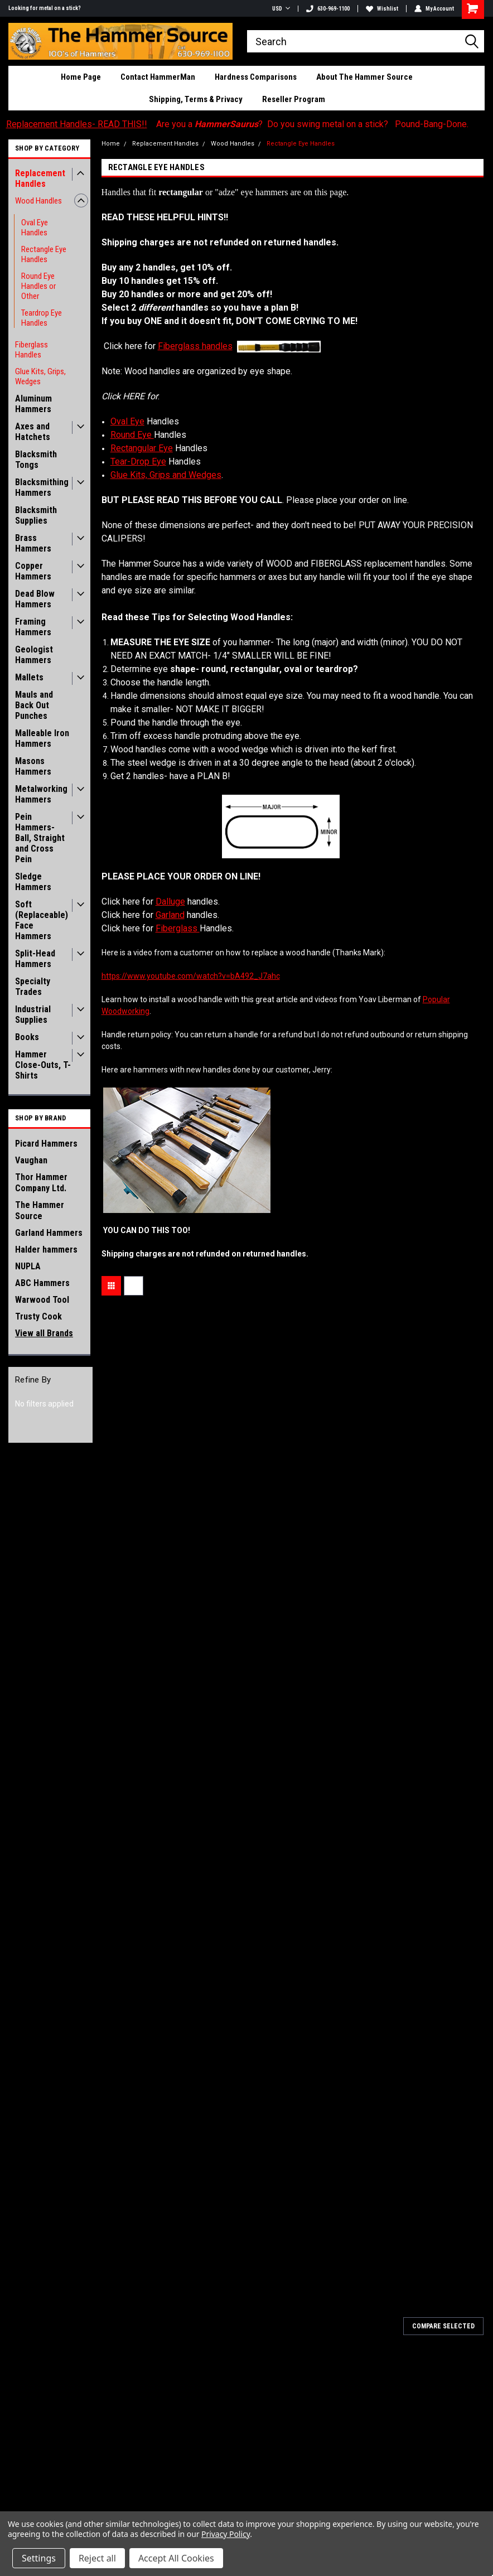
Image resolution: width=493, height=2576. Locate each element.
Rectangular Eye (141, 448)
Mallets (29, 677)
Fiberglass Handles (31, 350)
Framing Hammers (33, 626)
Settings (39, 2558)
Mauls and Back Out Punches (34, 705)
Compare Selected (443, 2326)
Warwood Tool (42, 1299)
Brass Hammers (33, 543)
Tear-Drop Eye (138, 461)
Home (111, 143)
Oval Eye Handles (34, 228)
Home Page (81, 77)
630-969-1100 (328, 8)
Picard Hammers (46, 1143)
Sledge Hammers (33, 881)
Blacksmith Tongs (36, 459)
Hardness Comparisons (256, 77)
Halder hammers (46, 1249)
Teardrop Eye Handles (41, 318)
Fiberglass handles (195, 346)
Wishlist (382, 8)
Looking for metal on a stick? (44, 8)
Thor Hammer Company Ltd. (41, 1182)
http (191, 976)
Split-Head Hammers (35, 958)
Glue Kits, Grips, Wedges (40, 376)
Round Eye (132, 434)
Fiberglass (178, 928)
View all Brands (44, 1333)
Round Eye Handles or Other (38, 286)
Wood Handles (38, 201)
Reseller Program (293, 99)
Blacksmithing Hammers (42, 487)
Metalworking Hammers (41, 794)
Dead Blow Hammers (35, 599)
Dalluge (170, 901)
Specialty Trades (32, 986)
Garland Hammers (49, 1232)
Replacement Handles (40, 178)
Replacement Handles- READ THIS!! (76, 124)
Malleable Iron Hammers (42, 738)
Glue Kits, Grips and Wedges (165, 475)
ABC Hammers (42, 1283)
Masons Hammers (33, 766)
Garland (170, 915)
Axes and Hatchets (32, 431)
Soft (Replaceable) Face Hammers (41, 920)
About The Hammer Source (364, 77)
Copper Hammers (33, 571)
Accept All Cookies (176, 2558)
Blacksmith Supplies (36, 515)
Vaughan (31, 1160)
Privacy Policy (225, 2534)
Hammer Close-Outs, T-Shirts (43, 1065)
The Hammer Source (39, 1210)
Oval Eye (127, 421)
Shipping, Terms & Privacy (196, 99)
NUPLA (28, 1266)
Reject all (97, 2558)
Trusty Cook (38, 1316)
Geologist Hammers (34, 654)
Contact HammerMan (157, 77)
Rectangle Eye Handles (43, 254)
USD (281, 9)
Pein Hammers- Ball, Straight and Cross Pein (40, 837)
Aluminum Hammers (33, 403)
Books (27, 1037)
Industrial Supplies (33, 1014)
